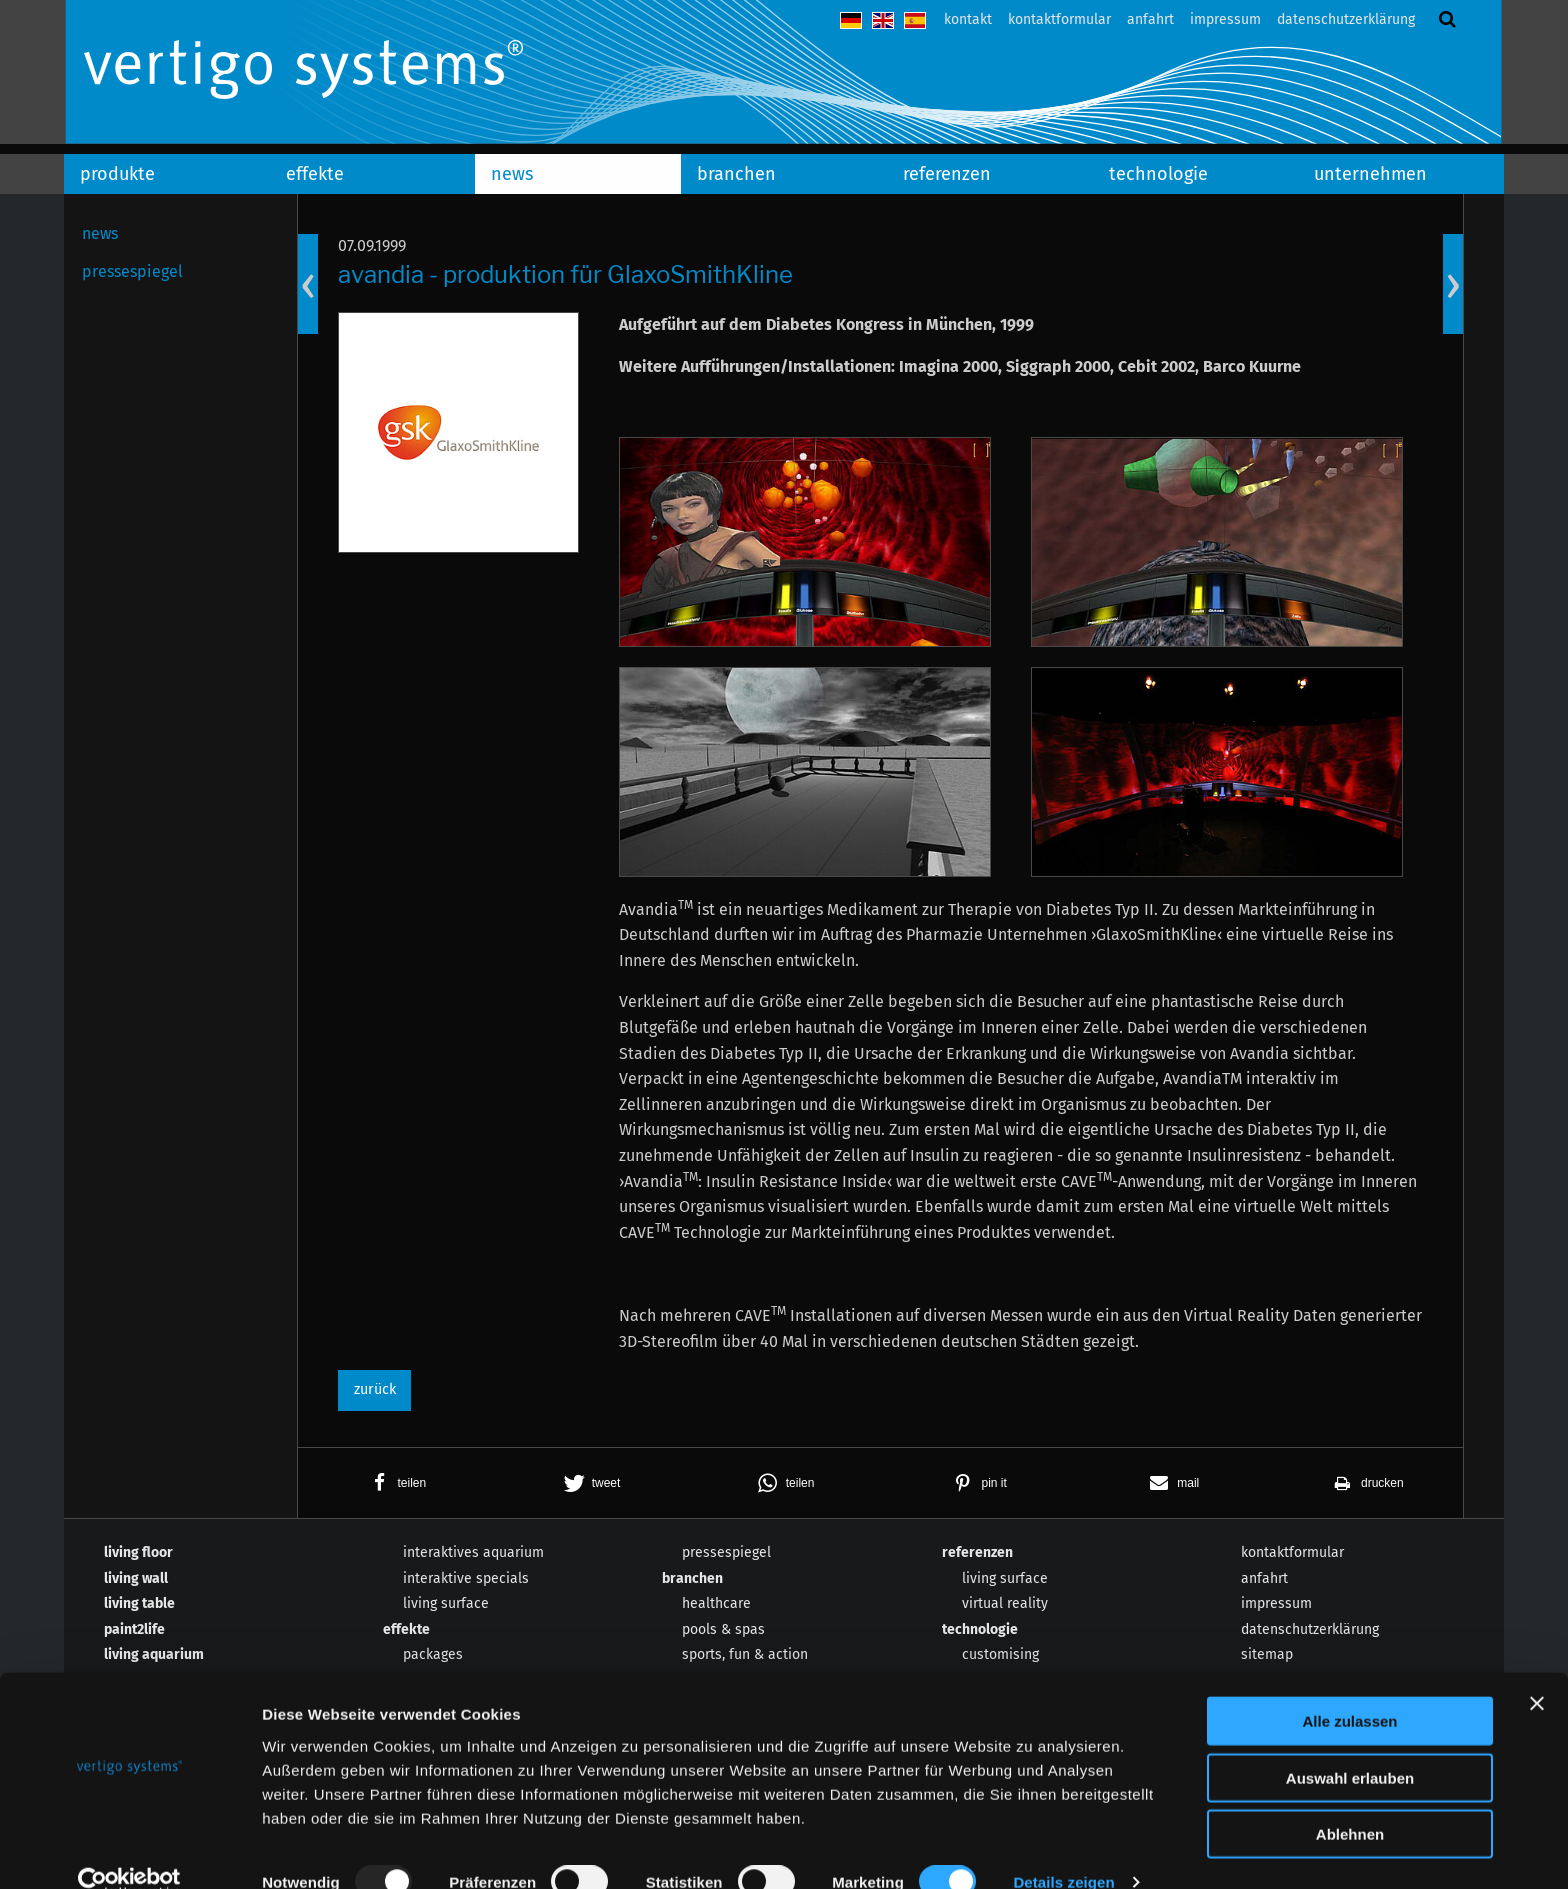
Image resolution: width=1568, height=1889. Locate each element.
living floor (138, 1552)
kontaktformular (1059, 19)
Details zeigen (1063, 1849)
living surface (446, 1603)
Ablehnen (1350, 1801)
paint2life (134, 1629)
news (512, 174)
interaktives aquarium (473, 1552)
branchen (736, 174)
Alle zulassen (1349, 1688)
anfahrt (1150, 19)
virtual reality (1005, 1603)
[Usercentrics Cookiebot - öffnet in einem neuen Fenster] (129, 1850)
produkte (117, 174)
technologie (1158, 174)
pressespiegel (132, 271)
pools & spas (723, 1629)
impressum (1225, 19)
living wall (136, 1578)
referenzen (947, 174)
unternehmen (1370, 174)
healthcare (716, 1603)
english (883, 20)
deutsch (851, 20)
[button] (395, 1483)
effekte (315, 174)
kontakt (968, 19)
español (915, 20)
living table (139, 1603)
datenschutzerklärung (1346, 19)
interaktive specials (466, 1578)
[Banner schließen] (1537, 1671)
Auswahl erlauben (1350, 1745)
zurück (375, 1389)
